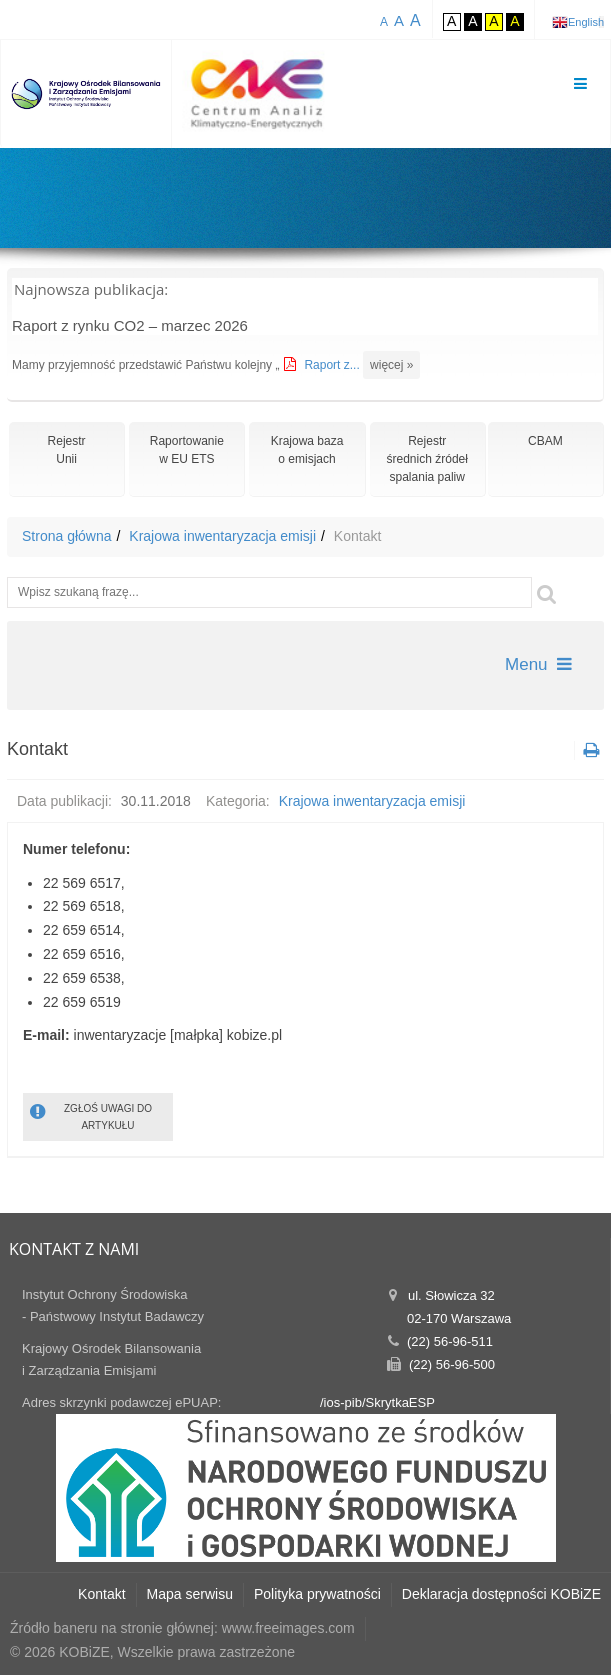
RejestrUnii (67, 450)
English (586, 22)
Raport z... (333, 365)
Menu (538, 664)
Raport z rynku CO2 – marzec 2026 (130, 325)
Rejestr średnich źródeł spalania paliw (427, 459)
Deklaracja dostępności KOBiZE (501, 1594)
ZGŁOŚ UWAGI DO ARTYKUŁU (91, 1115)
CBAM (545, 441)
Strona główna (67, 536)
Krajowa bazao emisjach (307, 450)
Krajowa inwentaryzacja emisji (222, 536)
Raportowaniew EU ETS (187, 450)
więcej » (391, 365)
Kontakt (101, 1594)
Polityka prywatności (317, 1594)
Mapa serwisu (190, 1594)
